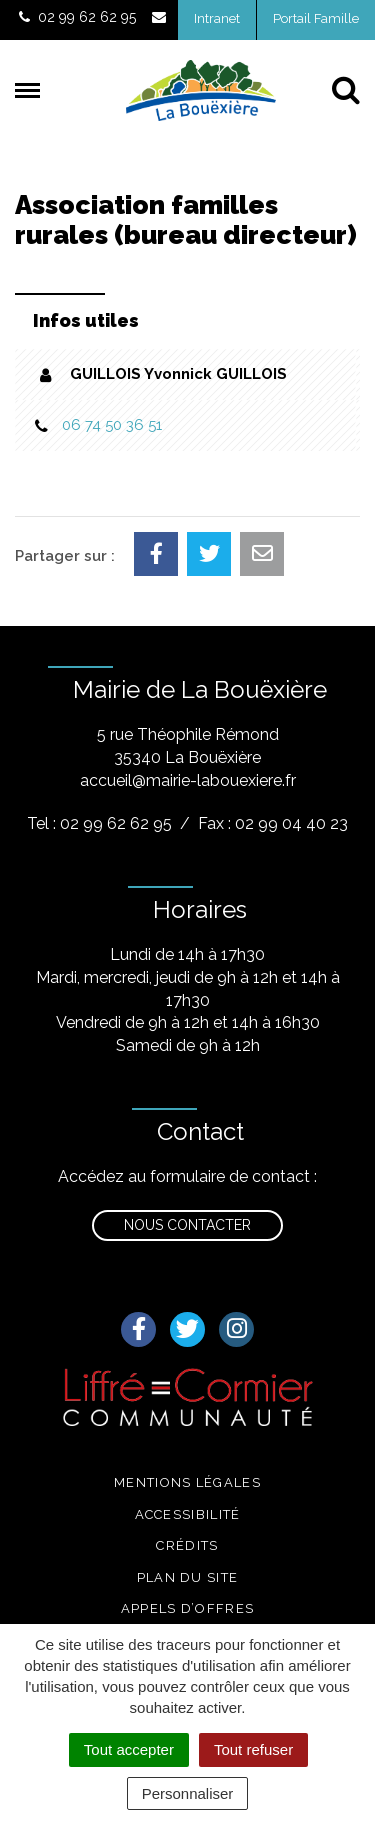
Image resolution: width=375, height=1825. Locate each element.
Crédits (187, 1545)
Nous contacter (187, 1225)
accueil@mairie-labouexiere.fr (188, 780)
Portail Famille (316, 18)
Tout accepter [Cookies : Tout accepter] (129, 1749)
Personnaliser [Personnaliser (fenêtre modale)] (188, 1793)
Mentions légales (187, 1482)
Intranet (217, 18)
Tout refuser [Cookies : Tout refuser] (253, 1749)
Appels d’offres (188, 1608)
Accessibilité (188, 1514)
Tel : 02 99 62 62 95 (99, 823)
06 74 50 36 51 (112, 425)
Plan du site (188, 1577)
